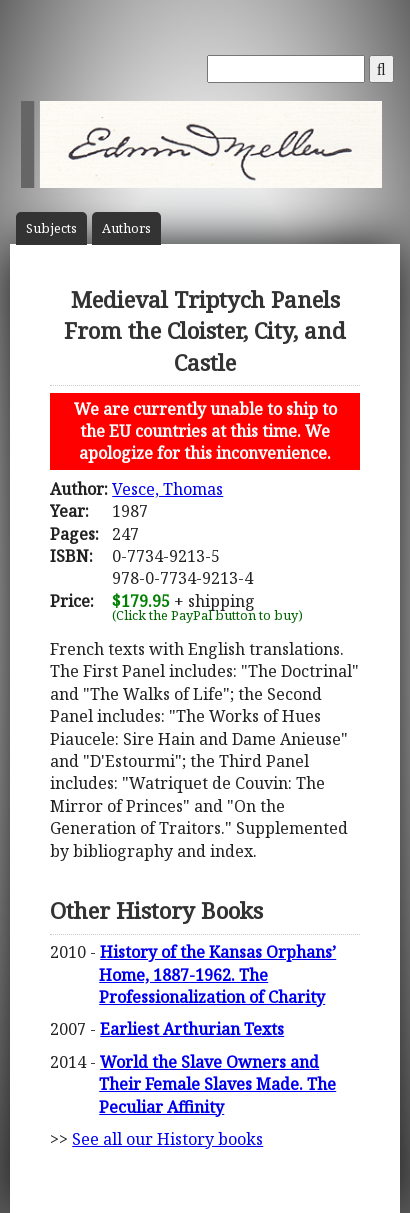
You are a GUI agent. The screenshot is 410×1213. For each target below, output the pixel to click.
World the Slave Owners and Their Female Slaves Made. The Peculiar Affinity (217, 1084)
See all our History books (167, 1139)
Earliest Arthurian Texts (192, 1029)
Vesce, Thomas (167, 489)
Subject (51, 228)
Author (126, 228)
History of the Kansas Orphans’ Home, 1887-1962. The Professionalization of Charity (217, 974)
